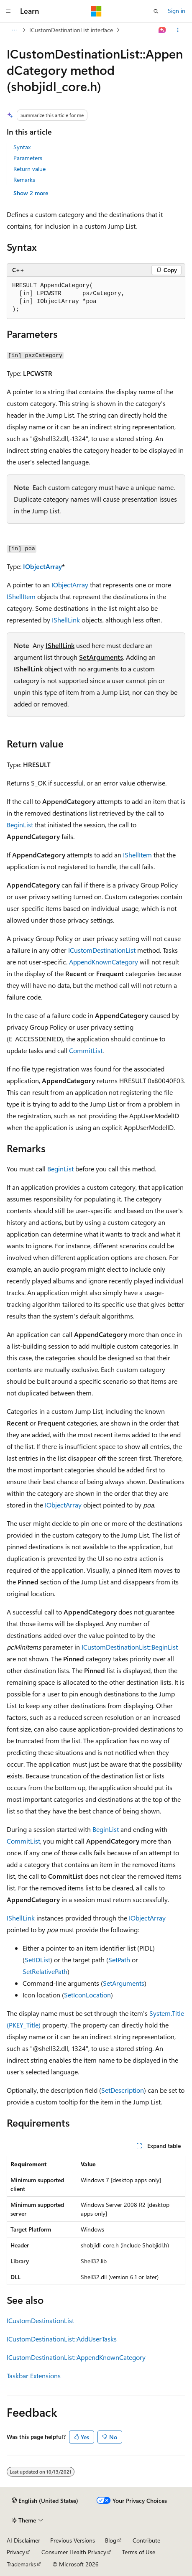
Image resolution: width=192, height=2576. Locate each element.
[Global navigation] (8, 11)
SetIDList (37, 1959)
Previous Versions (72, 2540)
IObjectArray (42, 566)
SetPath (119, 1959)
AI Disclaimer (23, 2540)
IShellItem (21, 596)
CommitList (85, 1050)
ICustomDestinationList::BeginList (130, 1647)
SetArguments (101, 657)
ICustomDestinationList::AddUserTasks (62, 2338)
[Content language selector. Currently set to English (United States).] (45, 2500)
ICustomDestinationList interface (71, 30)
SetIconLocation (87, 1994)
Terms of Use (138, 2552)
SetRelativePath (45, 1971)
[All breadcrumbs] (14, 30)
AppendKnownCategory (103, 961)
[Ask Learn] (162, 30)
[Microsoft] (96, 11)
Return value (29, 169)
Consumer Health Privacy (73, 2552)
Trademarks (21, 2564)
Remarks (24, 180)
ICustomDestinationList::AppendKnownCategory (76, 2357)
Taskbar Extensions (34, 2375)
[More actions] (178, 30)
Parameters (27, 158)
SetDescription (122, 2090)
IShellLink (66, 619)
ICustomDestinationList (102, 950)
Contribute (146, 2540)
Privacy (16, 2552)
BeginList (20, 824)
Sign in (176, 11)
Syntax (22, 147)
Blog (110, 2540)
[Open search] (156, 11)
